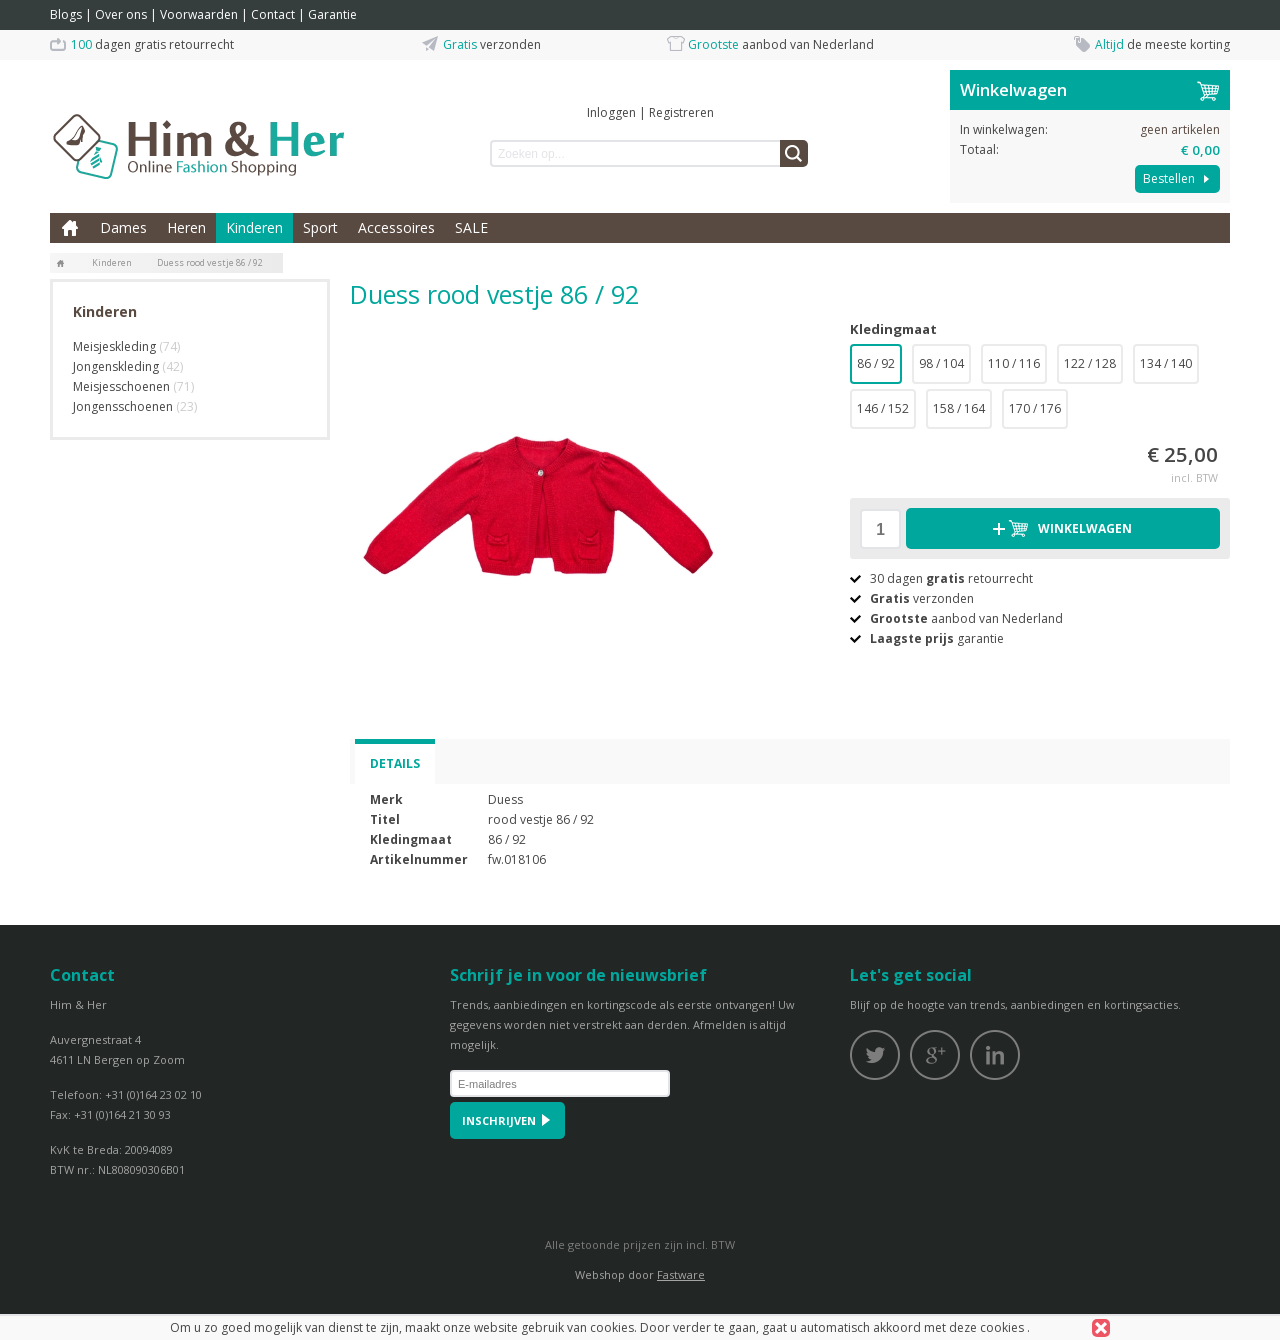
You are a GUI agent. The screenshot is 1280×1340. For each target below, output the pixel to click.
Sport (320, 227)
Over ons (121, 14)
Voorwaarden (199, 14)
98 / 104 (941, 363)
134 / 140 (1166, 363)
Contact (273, 14)
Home (70, 228)
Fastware (681, 1274)
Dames (123, 227)
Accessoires (396, 227)
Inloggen (611, 112)
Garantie (332, 14)
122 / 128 (1090, 363)
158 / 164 (959, 408)
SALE (471, 227)
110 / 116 (1014, 363)
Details (395, 763)
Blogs (66, 14)
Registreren (681, 112)
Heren (186, 227)
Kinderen (254, 227)
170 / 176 (1035, 408)
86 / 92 (876, 363)
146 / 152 (883, 408)
